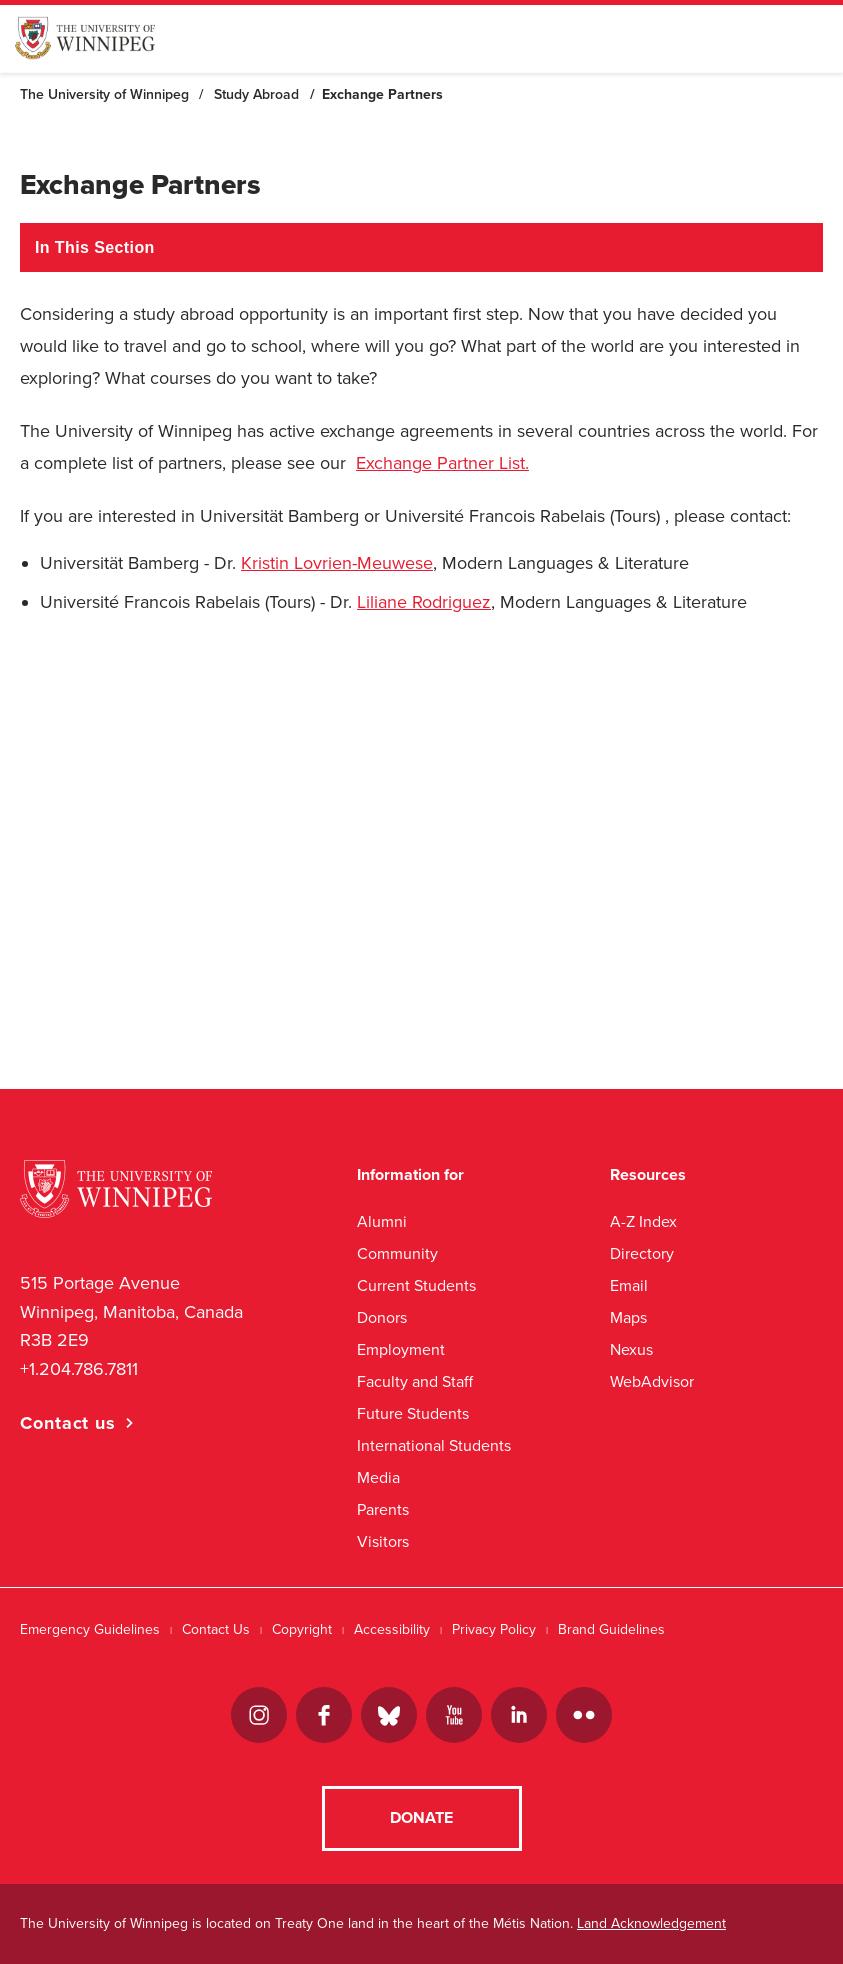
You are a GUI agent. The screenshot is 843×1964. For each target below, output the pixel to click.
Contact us (68, 1423)
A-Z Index (643, 1221)
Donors (382, 1317)
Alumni (382, 1221)
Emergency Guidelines (90, 1629)
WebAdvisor (652, 1381)
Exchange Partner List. (442, 463)
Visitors (383, 1541)
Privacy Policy (494, 1629)
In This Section (95, 247)
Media (378, 1477)
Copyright (302, 1629)
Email (629, 1285)
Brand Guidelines (611, 1629)
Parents (383, 1509)
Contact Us (216, 1629)
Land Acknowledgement (651, 1923)
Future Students (413, 1413)
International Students (434, 1445)
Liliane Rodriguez (424, 602)
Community (397, 1253)
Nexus (631, 1349)
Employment (401, 1349)
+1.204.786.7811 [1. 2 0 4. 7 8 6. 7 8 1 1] (79, 1369)
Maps (628, 1317)
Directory (642, 1253)
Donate (421, 1818)
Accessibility (392, 1629)
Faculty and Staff (415, 1381)
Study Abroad (256, 94)
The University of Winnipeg (104, 94)
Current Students (416, 1285)
